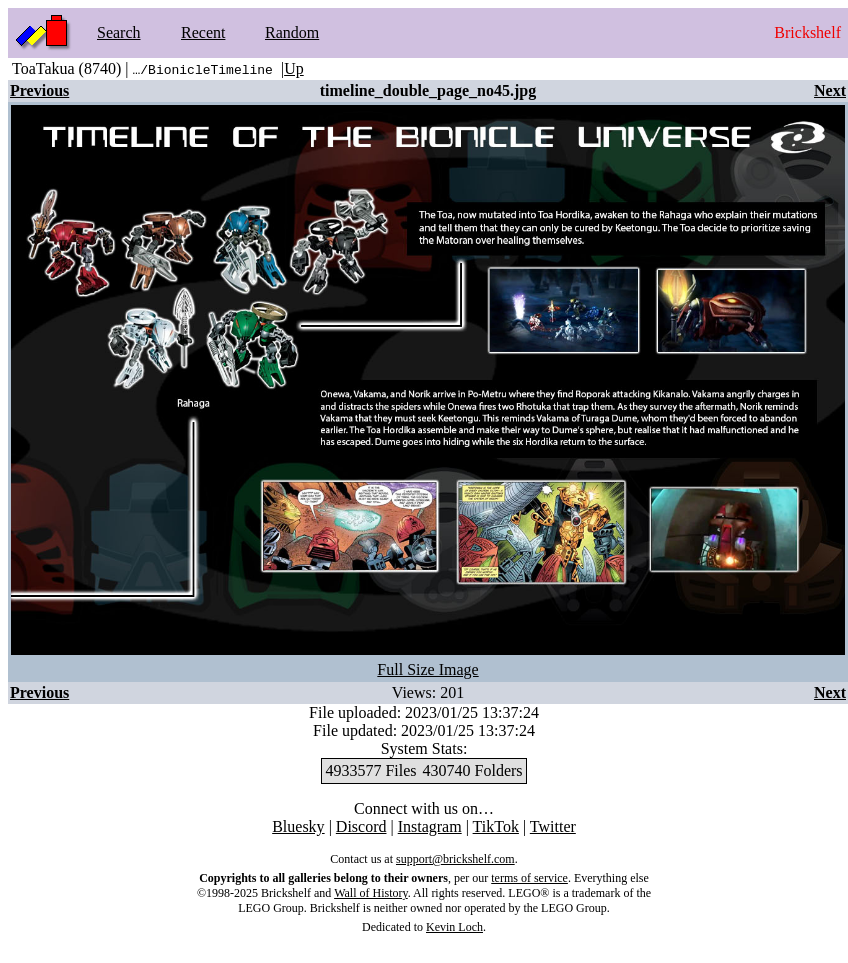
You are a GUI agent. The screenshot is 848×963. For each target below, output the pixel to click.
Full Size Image (427, 669)
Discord (361, 826)
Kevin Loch (454, 927)
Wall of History (371, 893)
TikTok (496, 826)
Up (294, 68)
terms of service (529, 878)
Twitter (553, 826)
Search (119, 32)
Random (292, 32)
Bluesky (298, 826)
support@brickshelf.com (455, 859)
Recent (203, 32)
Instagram (430, 826)
